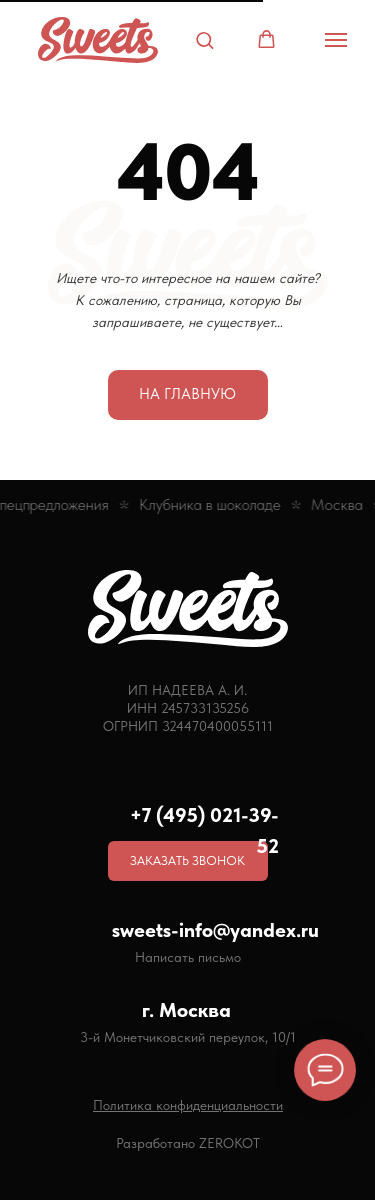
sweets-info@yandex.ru (215, 930)
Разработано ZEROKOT (188, 1143)
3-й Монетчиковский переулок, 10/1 (188, 1037)
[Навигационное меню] (336, 40)
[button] (204, 39)
